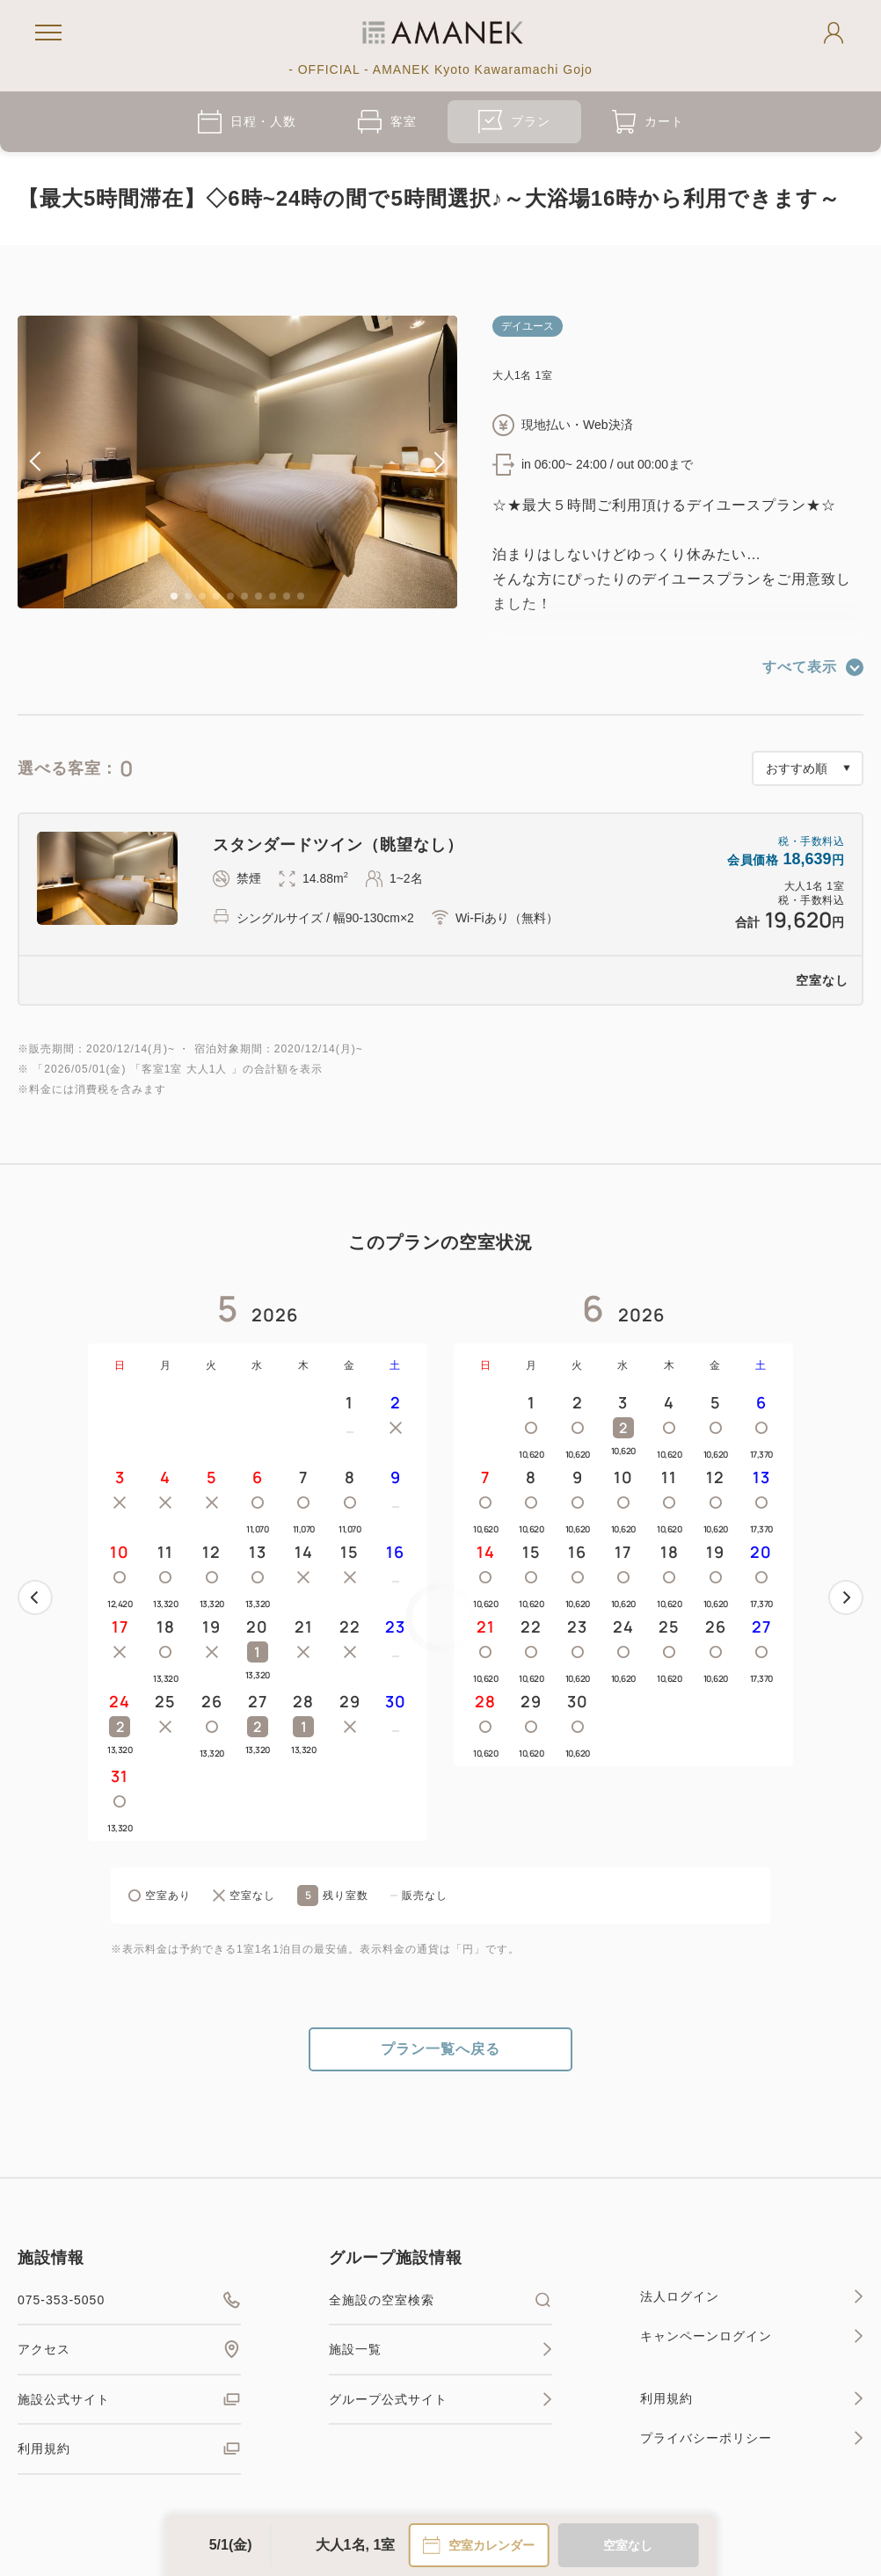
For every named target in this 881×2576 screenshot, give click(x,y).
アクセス (129, 2349)
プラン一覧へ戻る (440, 2048)
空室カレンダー (478, 2545)
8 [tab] (272, 596)
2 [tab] (188, 596)
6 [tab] (244, 596)
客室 (387, 122)
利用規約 (129, 2448)
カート (648, 122)
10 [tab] (300, 596)
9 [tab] (286, 596)
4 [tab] (216, 596)
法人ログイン (751, 2296)
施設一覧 (440, 2349)
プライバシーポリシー (751, 2438)
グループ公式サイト (440, 2399)
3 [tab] (202, 596)
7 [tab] (258, 596)
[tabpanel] (237, 462)
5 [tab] (230, 596)
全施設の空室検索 (440, 2300)
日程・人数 (247, 122)
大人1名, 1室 (356, 2544)
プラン (514, 122)
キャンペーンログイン (751, 2336)
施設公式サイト (129, 2399)
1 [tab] (174, 596)
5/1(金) (230, 2544)
